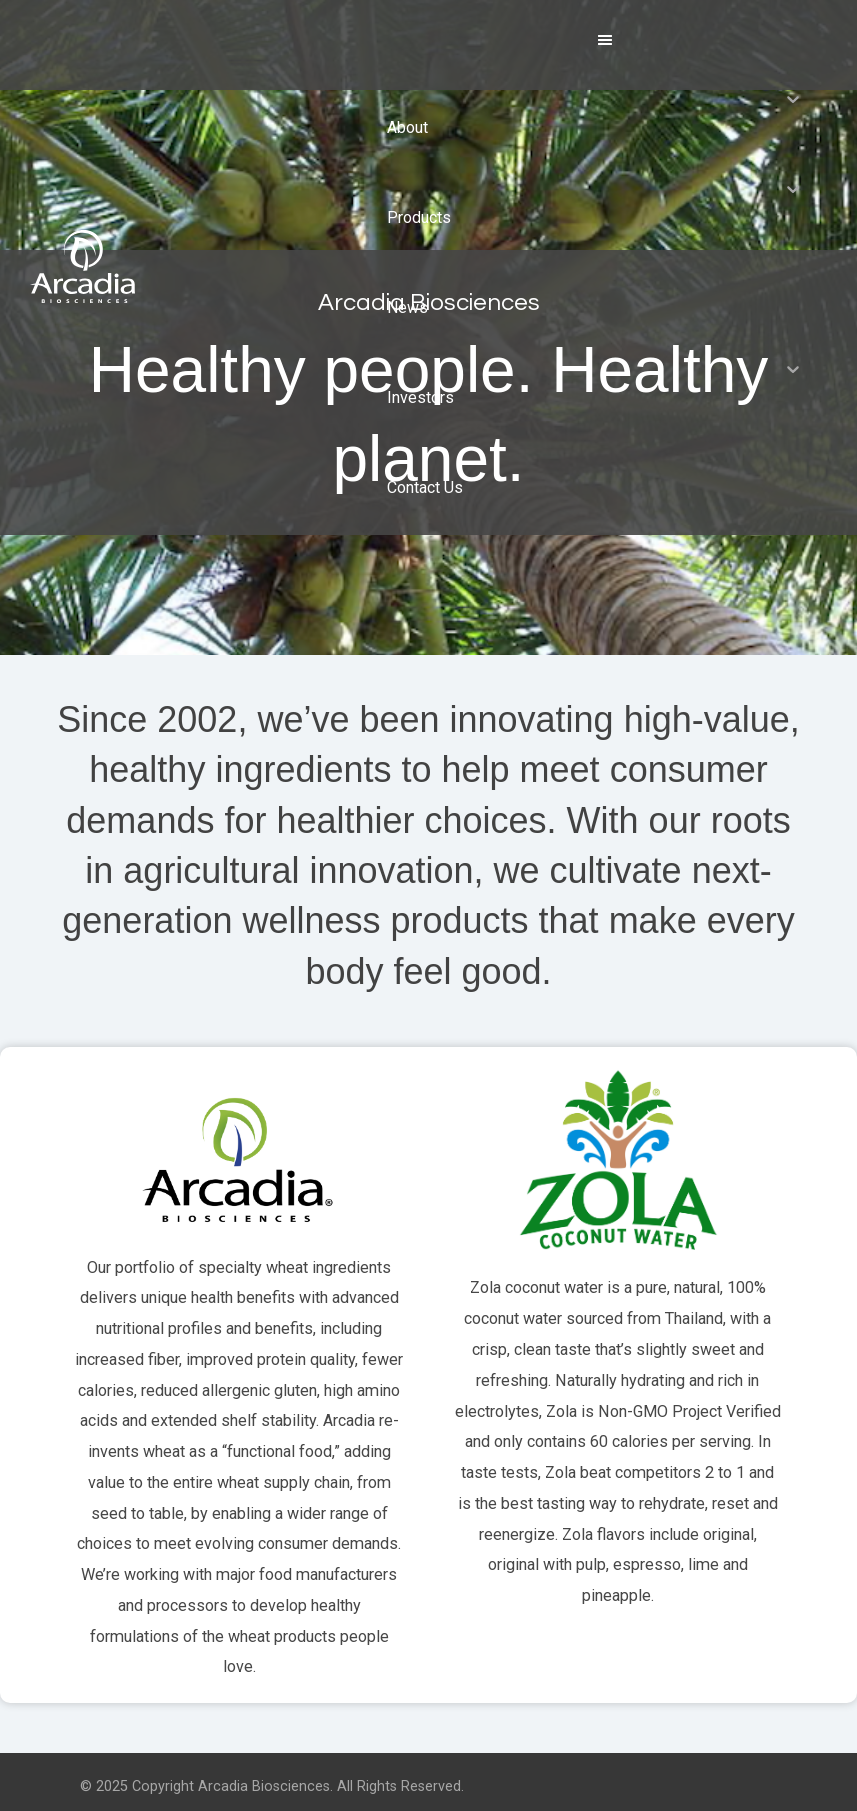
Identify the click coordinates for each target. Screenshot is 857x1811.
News (407, 307)
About (407, 127)
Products (419, 217)
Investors (420, 397)
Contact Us (425, 487)
